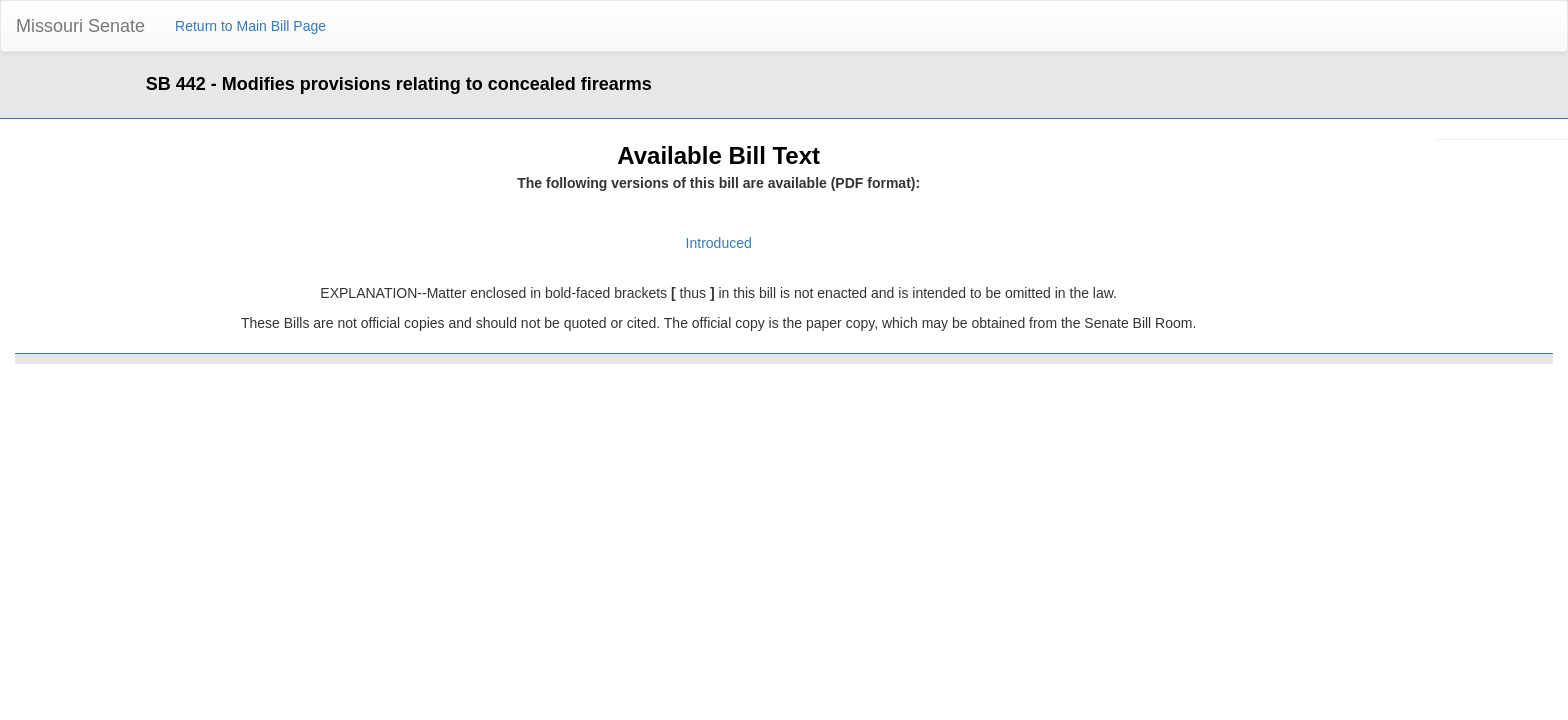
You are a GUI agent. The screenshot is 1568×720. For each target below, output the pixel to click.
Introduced (719, 243)
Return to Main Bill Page (250, 26)
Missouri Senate (80, 26)
